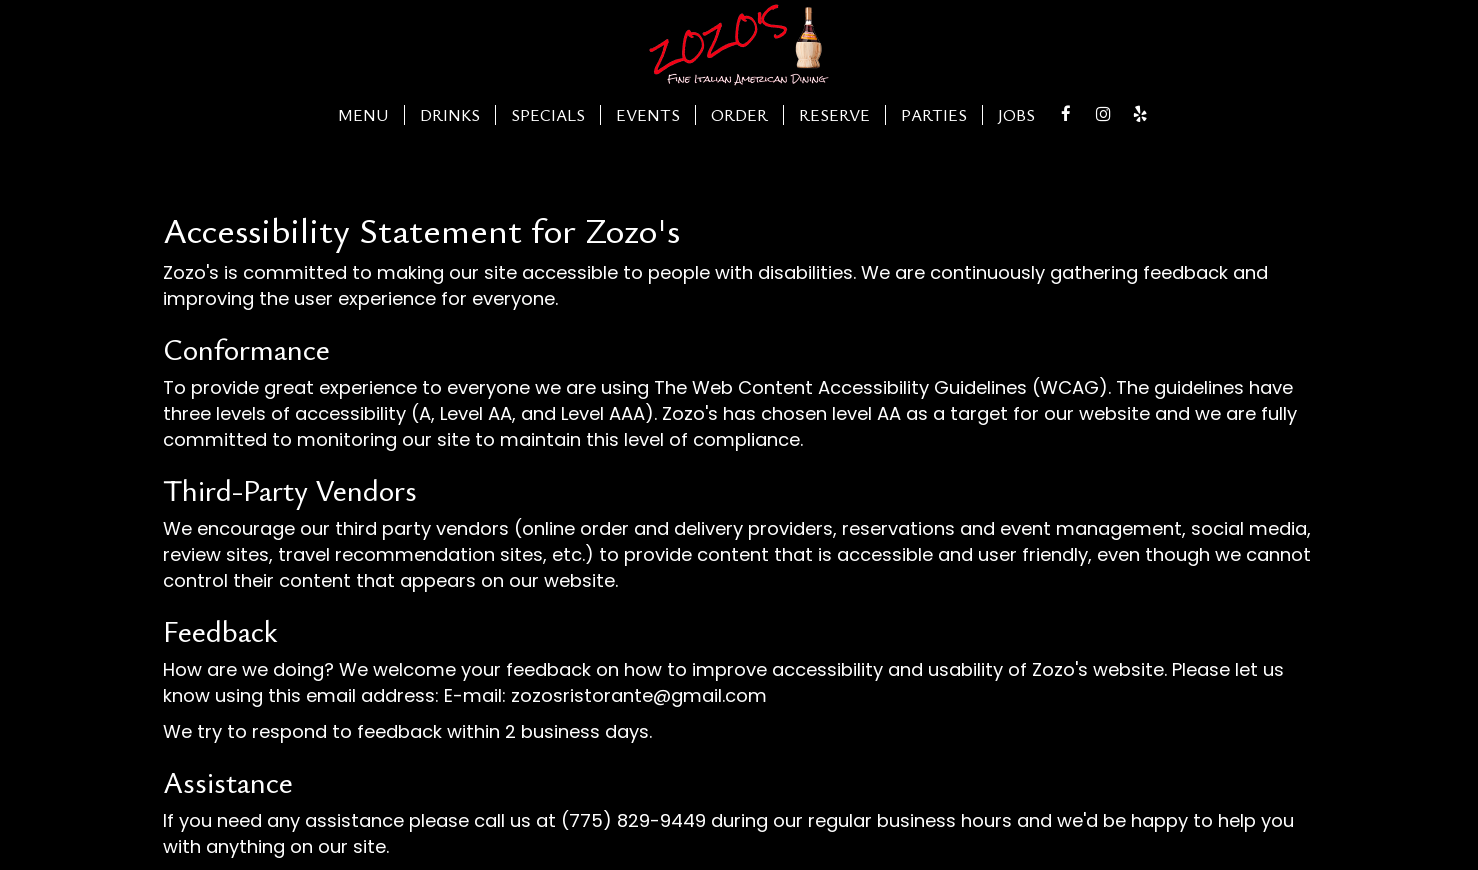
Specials (548, 115)
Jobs (1016, 115)
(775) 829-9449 (633, 820)
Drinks (450, 115)
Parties (934, 115)
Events (648, 115)
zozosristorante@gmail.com (639, 695)
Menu (363, 115)
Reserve (834, 115)
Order (739, 115)
